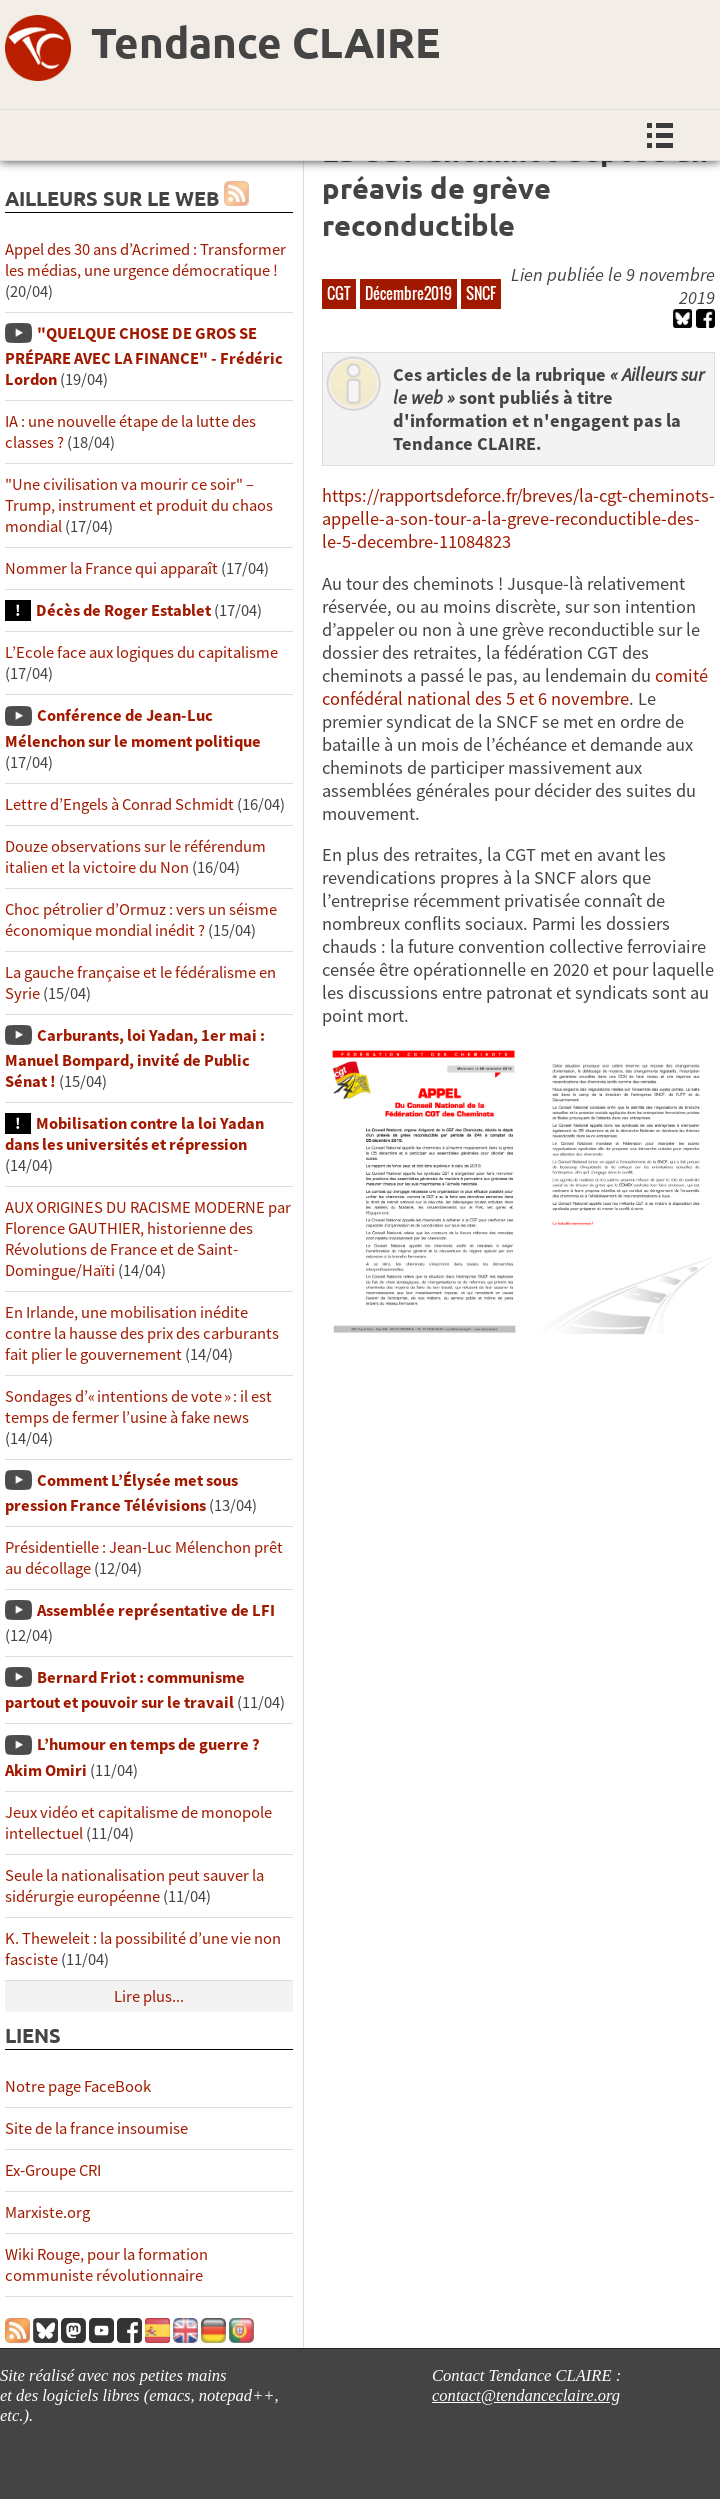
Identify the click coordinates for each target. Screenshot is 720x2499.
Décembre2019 (408, 293)
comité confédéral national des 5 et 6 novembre (515, 687)
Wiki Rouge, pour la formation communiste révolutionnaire (106, 2265)
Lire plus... (149, 1996)
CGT (339, 293)
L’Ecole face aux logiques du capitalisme (141, 652)
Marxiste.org (47, 2212)
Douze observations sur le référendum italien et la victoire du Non (135, 857)
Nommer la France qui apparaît (111, 568)
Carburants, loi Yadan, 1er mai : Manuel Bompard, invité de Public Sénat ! (135, 1058)
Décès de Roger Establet (123, 610)
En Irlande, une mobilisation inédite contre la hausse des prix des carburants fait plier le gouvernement (142, 1333)
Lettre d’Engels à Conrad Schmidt (119, 804)
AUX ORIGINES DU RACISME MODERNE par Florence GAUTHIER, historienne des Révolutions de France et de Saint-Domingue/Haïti (148, 1239)
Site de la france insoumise (96, 2128)
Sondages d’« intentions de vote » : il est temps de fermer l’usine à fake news (138, 1407)
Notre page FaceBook (78, 2086)
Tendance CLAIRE (265, 41)
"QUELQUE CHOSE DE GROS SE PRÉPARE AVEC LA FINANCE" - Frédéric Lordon (144, 356)
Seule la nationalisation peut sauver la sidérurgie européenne (134, 1886)
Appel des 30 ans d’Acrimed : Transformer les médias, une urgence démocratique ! (145, 260)
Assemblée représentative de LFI (156, 1610)
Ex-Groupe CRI (53, 2170)
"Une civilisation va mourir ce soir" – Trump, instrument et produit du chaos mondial (139, 505)
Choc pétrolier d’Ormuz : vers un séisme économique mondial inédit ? (141, 920)
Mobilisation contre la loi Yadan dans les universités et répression (134, 1134)
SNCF (481, 293)
